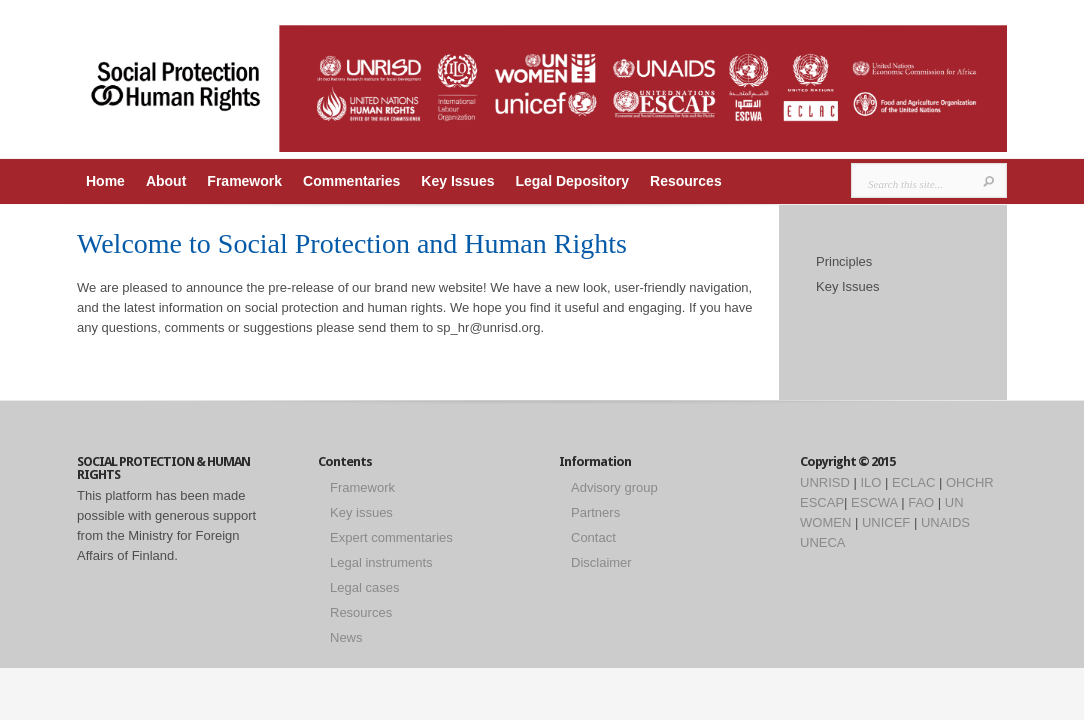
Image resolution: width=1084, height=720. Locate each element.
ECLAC (913, 482)
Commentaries (351, 181)
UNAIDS (945, 522)
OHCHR (970, 482)
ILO (870, 482)
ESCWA (874, 502)
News (346, 637)
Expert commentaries (391, 537)
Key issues (361, 512)
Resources (686, 181)
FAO (921, 502)
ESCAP (822, 502)
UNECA (823, 542)
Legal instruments (381, 562)
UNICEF (886, 522)
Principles (844, 261)
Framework (244, 181)
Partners (595, 512)
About (166, 181)
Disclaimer (601, 562)
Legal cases (364, 587)
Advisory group (614, 487)
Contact (593, 537)
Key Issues (457, 181)
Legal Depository (572, 181)
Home (105, 181)
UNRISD (825, 482)
